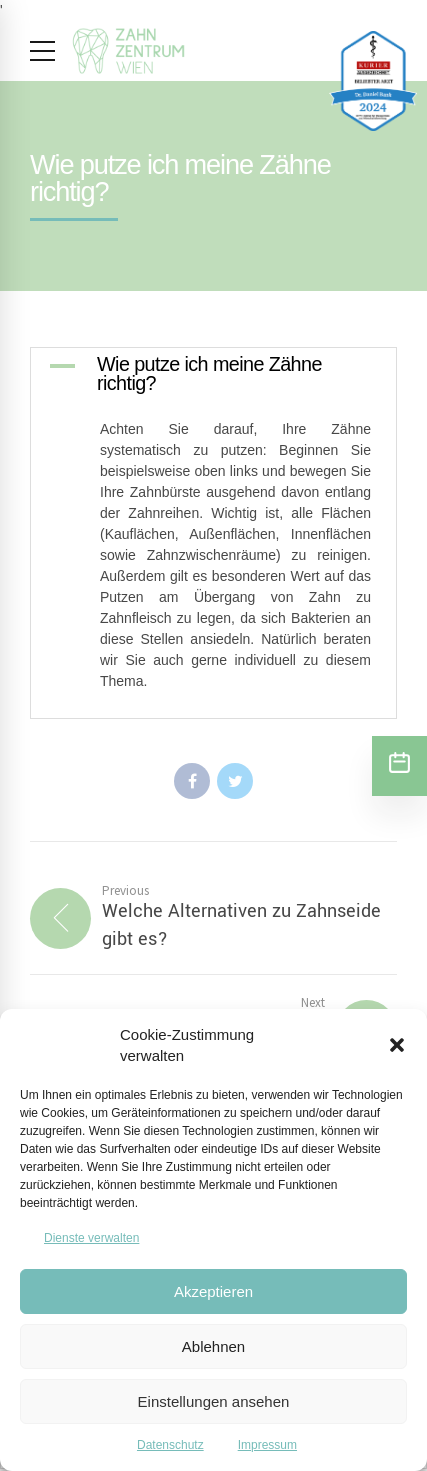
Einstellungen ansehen (214, 1401)
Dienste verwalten (91, 1238)
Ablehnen (213, 1346)
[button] (397, 1045)
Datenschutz (170, 1445)
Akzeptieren (213, 1291)
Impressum (267, 1445)
